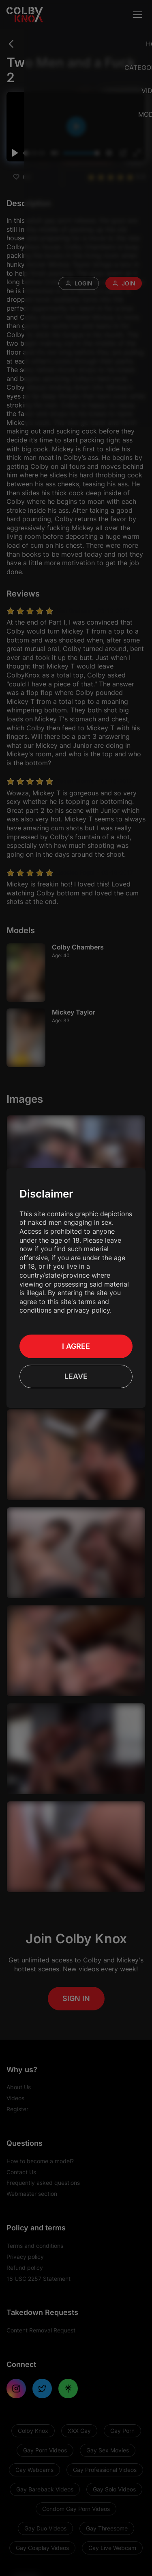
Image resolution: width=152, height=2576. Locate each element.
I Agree (76, 1341)
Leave (76, 1371)
